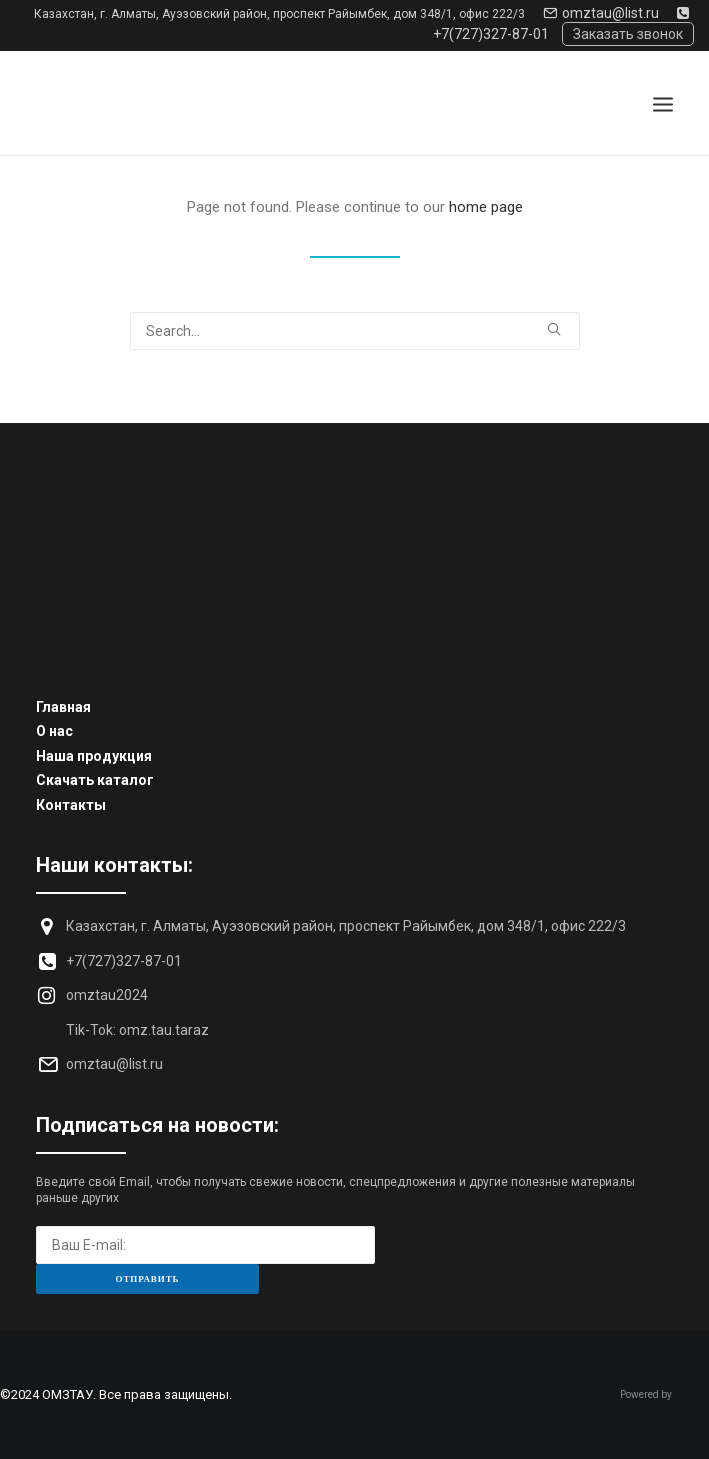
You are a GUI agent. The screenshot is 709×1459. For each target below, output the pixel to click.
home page (486, 207)
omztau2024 (107, 995)
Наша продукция (94, 756)
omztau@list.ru (601, 13)
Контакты (71, 805)
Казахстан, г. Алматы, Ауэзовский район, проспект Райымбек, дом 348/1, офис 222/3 (279, 14)
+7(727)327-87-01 (124, 961)
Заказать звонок (628, 34)
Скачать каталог (95, 780)
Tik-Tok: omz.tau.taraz (137, 1030)
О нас (54, 731)
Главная (63, 707)
